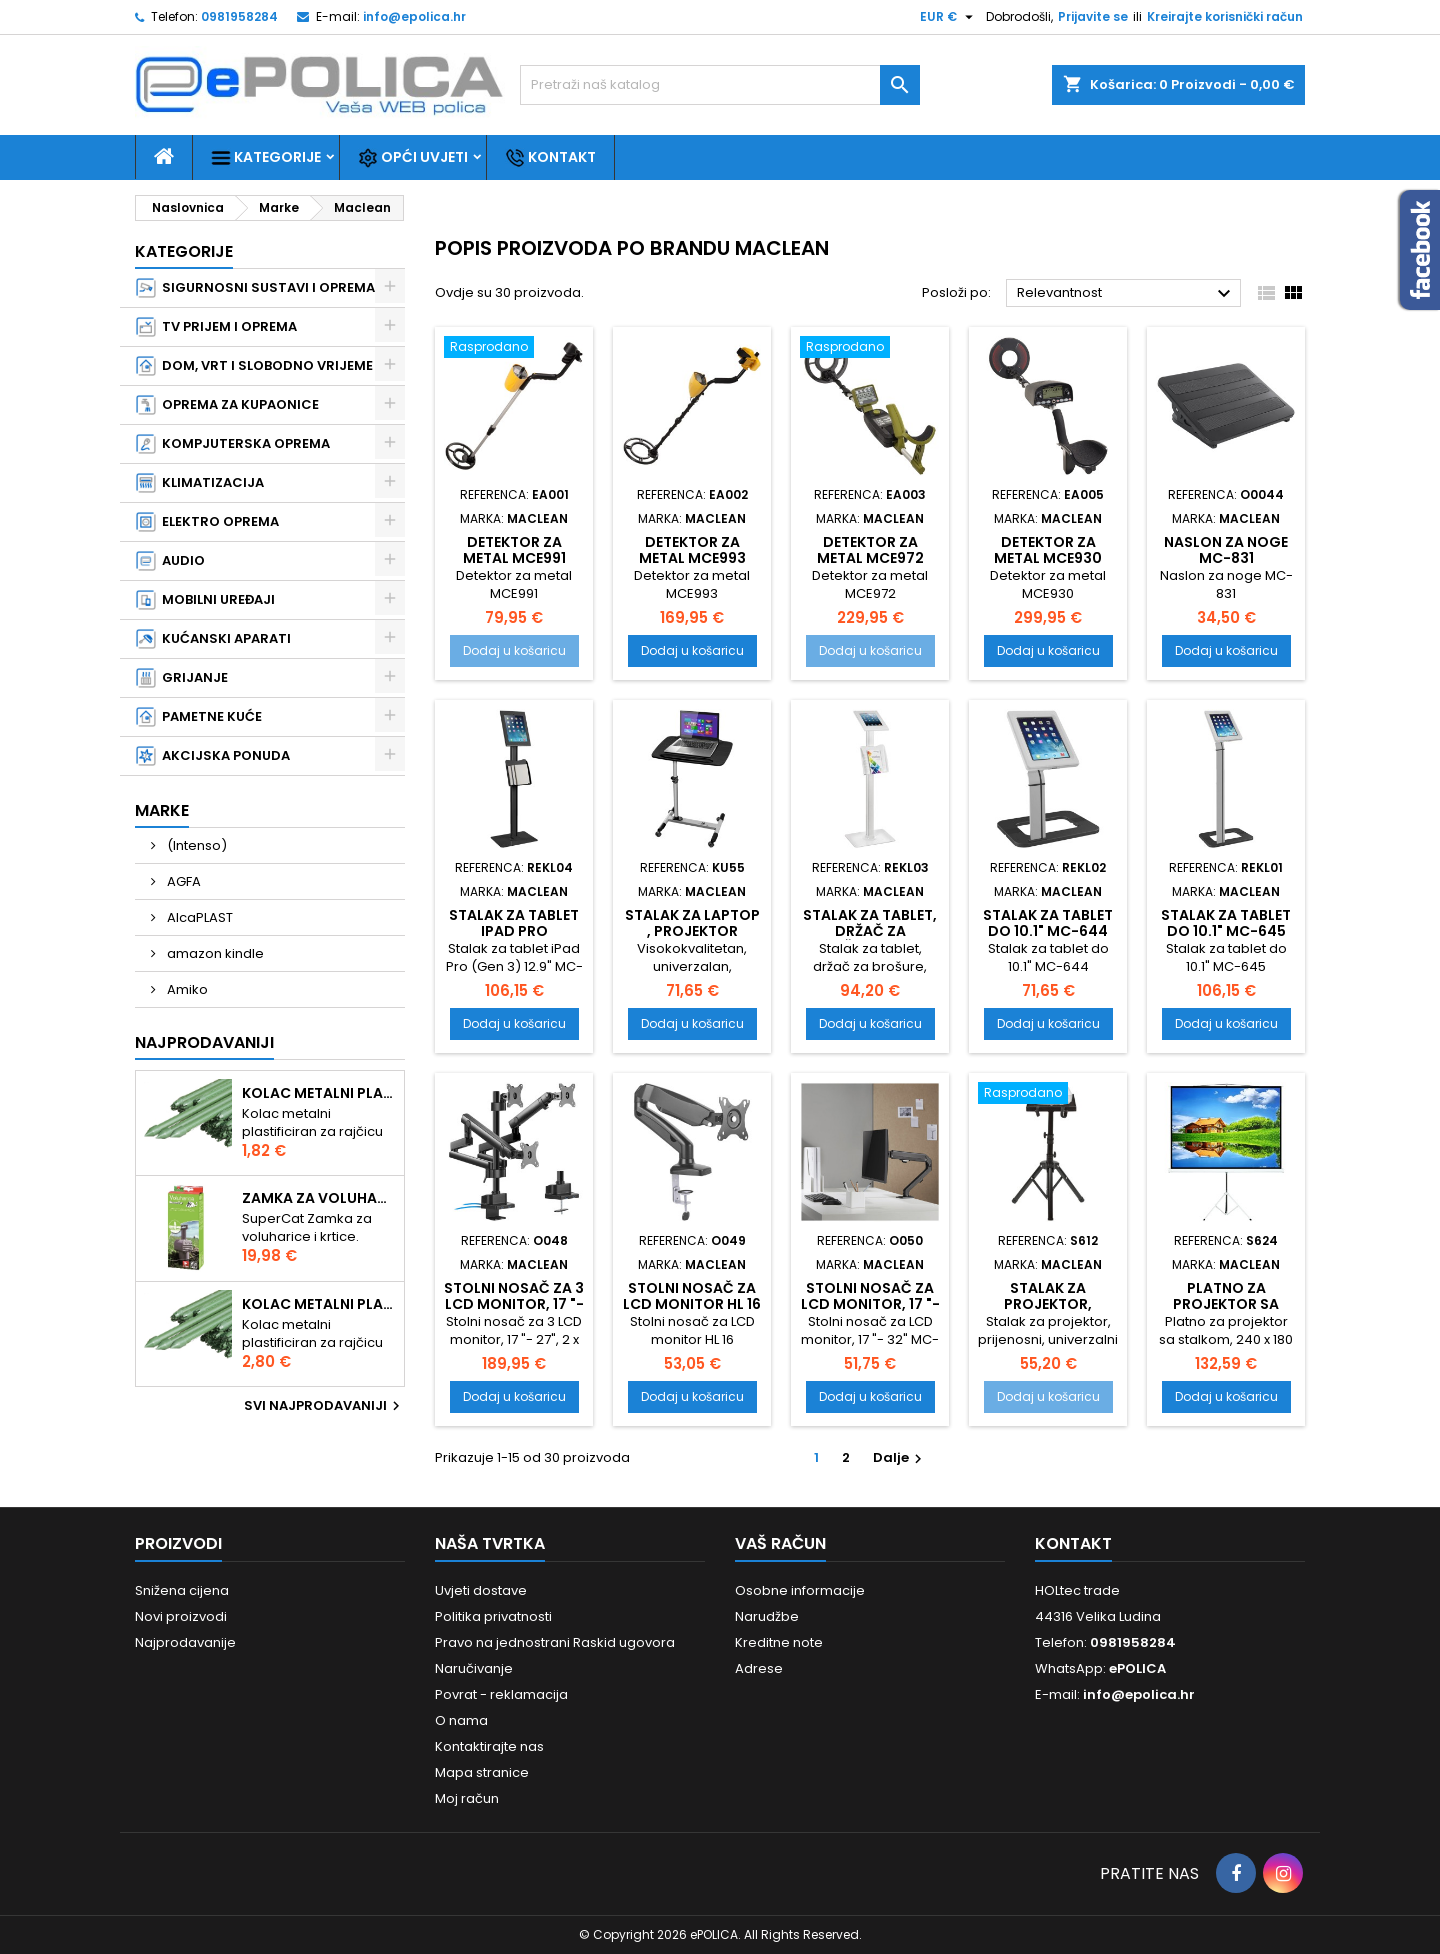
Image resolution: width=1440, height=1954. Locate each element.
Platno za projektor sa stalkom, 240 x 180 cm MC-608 (1226, 1312)
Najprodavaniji (204, 1042)
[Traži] (720, 85)
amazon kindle (214, 953)
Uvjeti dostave (481, 1590)
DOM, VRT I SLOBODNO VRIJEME (254, 366)
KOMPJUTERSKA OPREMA (233, 444)
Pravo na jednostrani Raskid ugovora (555, 1642)
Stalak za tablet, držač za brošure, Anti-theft (870, 939)
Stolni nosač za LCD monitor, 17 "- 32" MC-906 (870, 1304)
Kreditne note (779, 1642)
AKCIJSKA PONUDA (213, 756)
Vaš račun (780, 1543)
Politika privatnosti (493, 1616)
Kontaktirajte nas (489, 1746)
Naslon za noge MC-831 (1226, 550)
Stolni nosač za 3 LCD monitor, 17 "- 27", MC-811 (514, 1304)
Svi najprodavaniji (324, 1406)
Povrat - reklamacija (501, 1694)
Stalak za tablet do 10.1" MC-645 (1226, 923)
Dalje (900, 1457)
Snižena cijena (182, 1590)
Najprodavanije (185, 1642)
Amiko (186, 989)
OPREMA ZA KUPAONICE (227, 405)
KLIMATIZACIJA (200, 483)
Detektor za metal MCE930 (1048, 550)
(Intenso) (195, 845)
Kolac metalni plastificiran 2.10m (319, 1304)
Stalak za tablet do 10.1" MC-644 (1048, 923)
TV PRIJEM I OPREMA (216, 327)
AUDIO (170, 561)
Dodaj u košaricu (514, 650)
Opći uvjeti (413, 157)
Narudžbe (767, 1616)
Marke (162, 810)
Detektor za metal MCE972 (870, 550)
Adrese (759, 1668)
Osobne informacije (800, 1590)
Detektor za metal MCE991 (514, 550)
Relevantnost (1126, 294)
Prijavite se (1093, 16)
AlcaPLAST (198, 917)
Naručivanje (474, 1668)
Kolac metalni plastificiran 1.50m (319, 1093)
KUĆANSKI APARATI (213, 639)
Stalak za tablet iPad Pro (514, 923)
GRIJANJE (182, 678)
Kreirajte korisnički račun (1225, 16)
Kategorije (266, 157)
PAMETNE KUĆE (199, 717)
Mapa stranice (482, 1772)
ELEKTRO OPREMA (207, 522)
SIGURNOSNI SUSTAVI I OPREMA (255, 288)
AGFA (182, 881)
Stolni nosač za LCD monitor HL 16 (692, 1296)
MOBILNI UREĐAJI (205, 600)
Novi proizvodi (181, 1616)
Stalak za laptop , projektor (692, 923)
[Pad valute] (949, 17)
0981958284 (239, 16)
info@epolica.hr (414, 16)
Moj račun (467, 1798)
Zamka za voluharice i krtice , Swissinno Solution (319, 1198)
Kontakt (550, 157)
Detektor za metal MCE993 (692, 550)
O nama (461, 1720)
